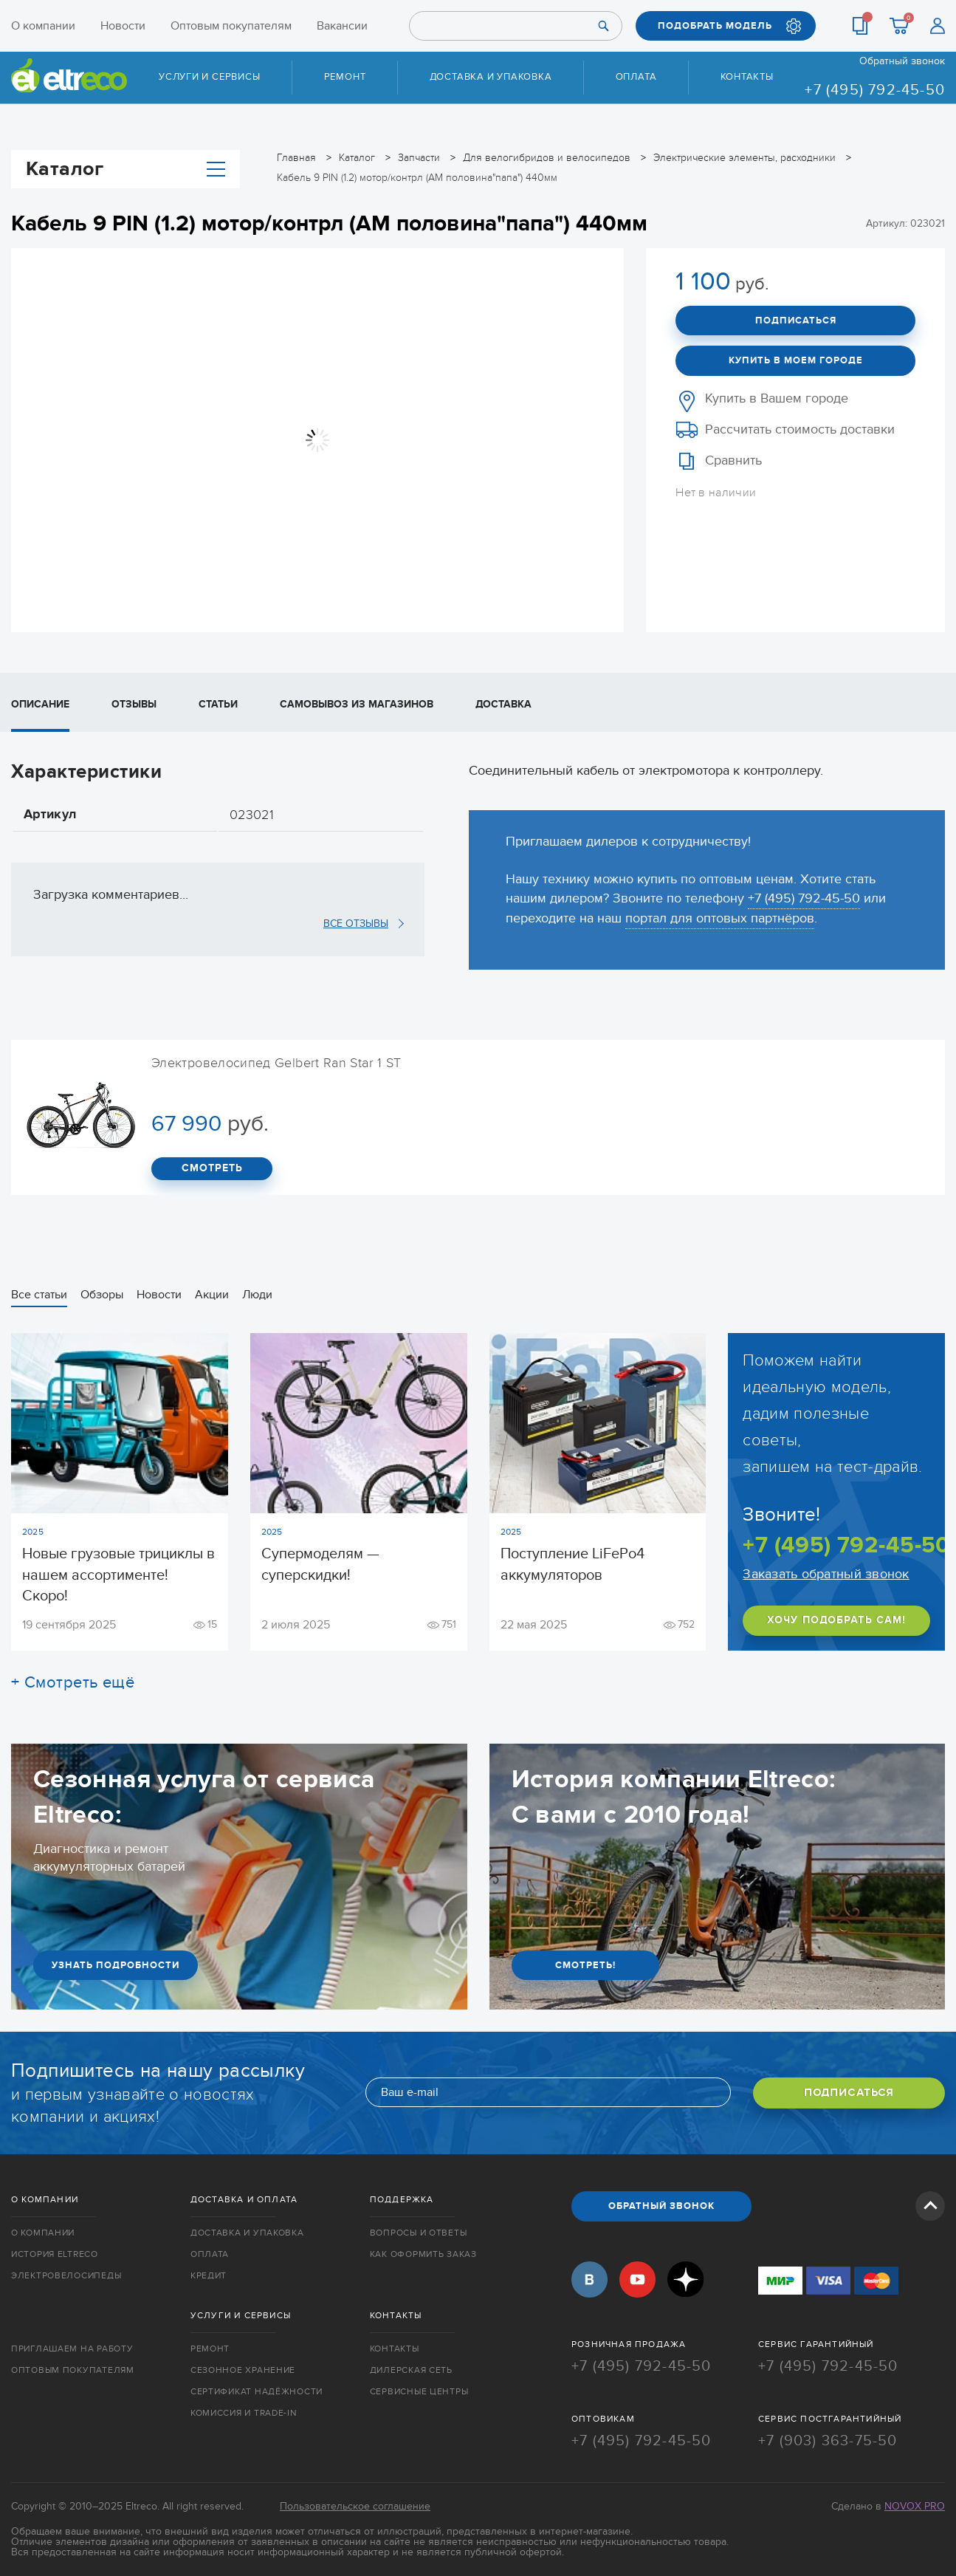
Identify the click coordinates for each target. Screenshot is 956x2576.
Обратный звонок (902, 61)
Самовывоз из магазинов (356, 704)
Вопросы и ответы (418, 2233)
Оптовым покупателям (231, 25)
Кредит (208, 2276)
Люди (257, 1294)
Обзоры (101, 1294)
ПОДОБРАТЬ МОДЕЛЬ (715, 26)
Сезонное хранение (242, 2368)
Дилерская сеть (411, 2368)
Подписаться (795, 320)
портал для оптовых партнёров (719, 918)
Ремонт (345, 77)
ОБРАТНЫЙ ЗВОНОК (661, 2207)
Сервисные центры (419, 2390)
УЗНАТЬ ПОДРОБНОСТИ (115, 1965)
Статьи (218, 704)
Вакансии (342, 25)
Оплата (636, 77)
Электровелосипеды (66, 2276)
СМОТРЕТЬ (212, 1169)
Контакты (747, 77)
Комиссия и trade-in (243, 2411)
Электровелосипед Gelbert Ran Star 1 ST (276, 1063)
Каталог (125, 168)
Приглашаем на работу (72, 2347)
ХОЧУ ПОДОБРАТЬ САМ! (836, 1620)
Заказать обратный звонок (826, 1575)
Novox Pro (914, 2502)
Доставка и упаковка (491, 77)
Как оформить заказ (423, 2255)
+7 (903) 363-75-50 (828, 2438)
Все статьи (39, 1294)
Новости (122, 25)
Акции (212, 1294)
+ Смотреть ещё (72, 1682)
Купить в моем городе (796, 360)
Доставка (503, 704)
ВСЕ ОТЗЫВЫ (355, 923)
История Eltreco (54, 2255)
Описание (40, 704)
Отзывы (134, 704)
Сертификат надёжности (256, 2390)
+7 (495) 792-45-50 (875, 90)
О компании (43, 25)
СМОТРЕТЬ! (585, 1965)
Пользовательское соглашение (355, 2502)
